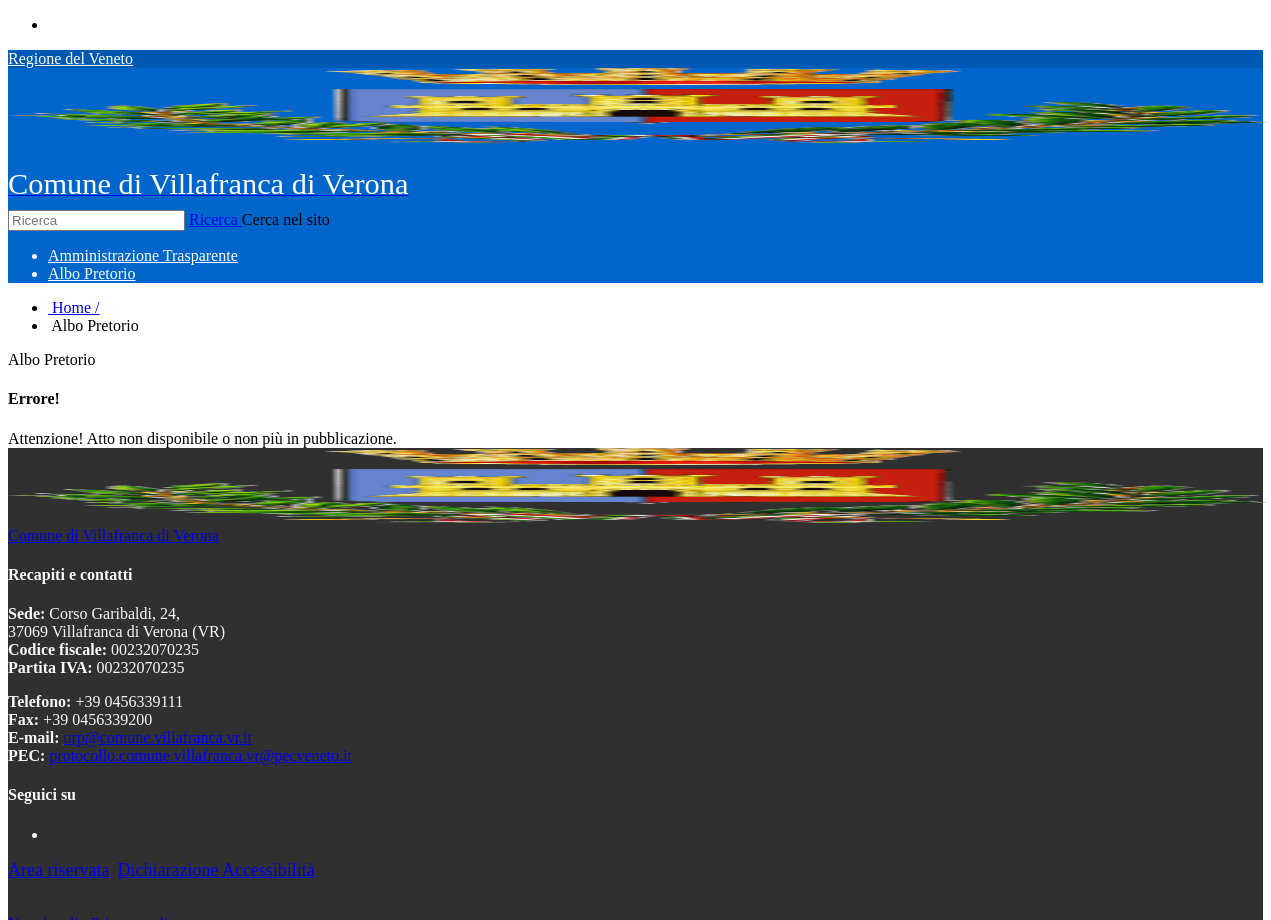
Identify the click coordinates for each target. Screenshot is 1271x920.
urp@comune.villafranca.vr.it (158, 737)
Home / (74, 307)
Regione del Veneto (70, 58)
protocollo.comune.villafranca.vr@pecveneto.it (200, 755)
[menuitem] (143, 255)
